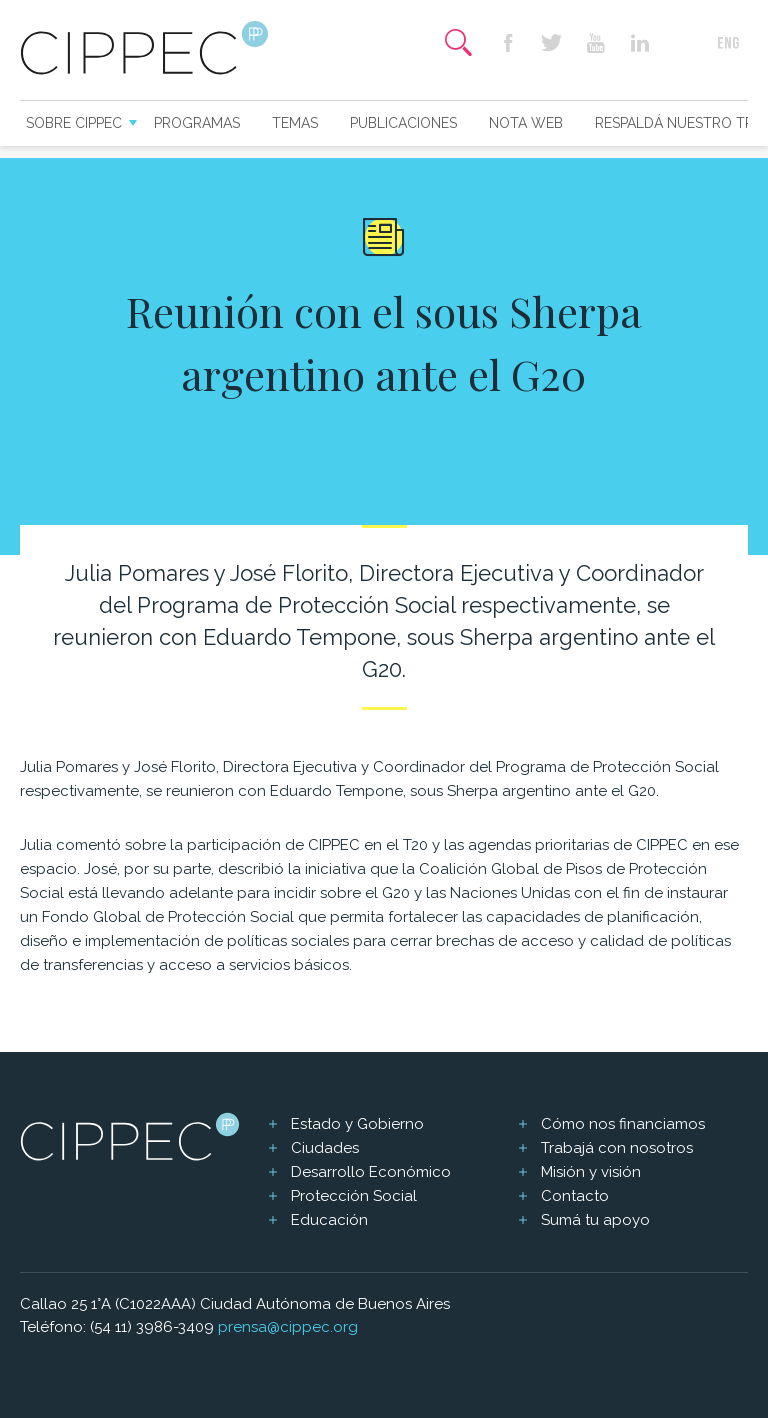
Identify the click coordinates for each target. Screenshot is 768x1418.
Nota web (526, 123)
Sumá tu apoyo (595, 1220)
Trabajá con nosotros (617, 1148)
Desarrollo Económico (371, 1172)
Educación (329, 1220)
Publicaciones (403, 123)
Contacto (575, 1196)
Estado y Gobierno (357, 1124)
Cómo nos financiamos (623, 1124)
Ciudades (325, 1148)
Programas (197, 123)
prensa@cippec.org (288, 1327)
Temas (295, 123)
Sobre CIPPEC (74, 123)
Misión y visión (591, 1172)
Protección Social (354, 1196)
